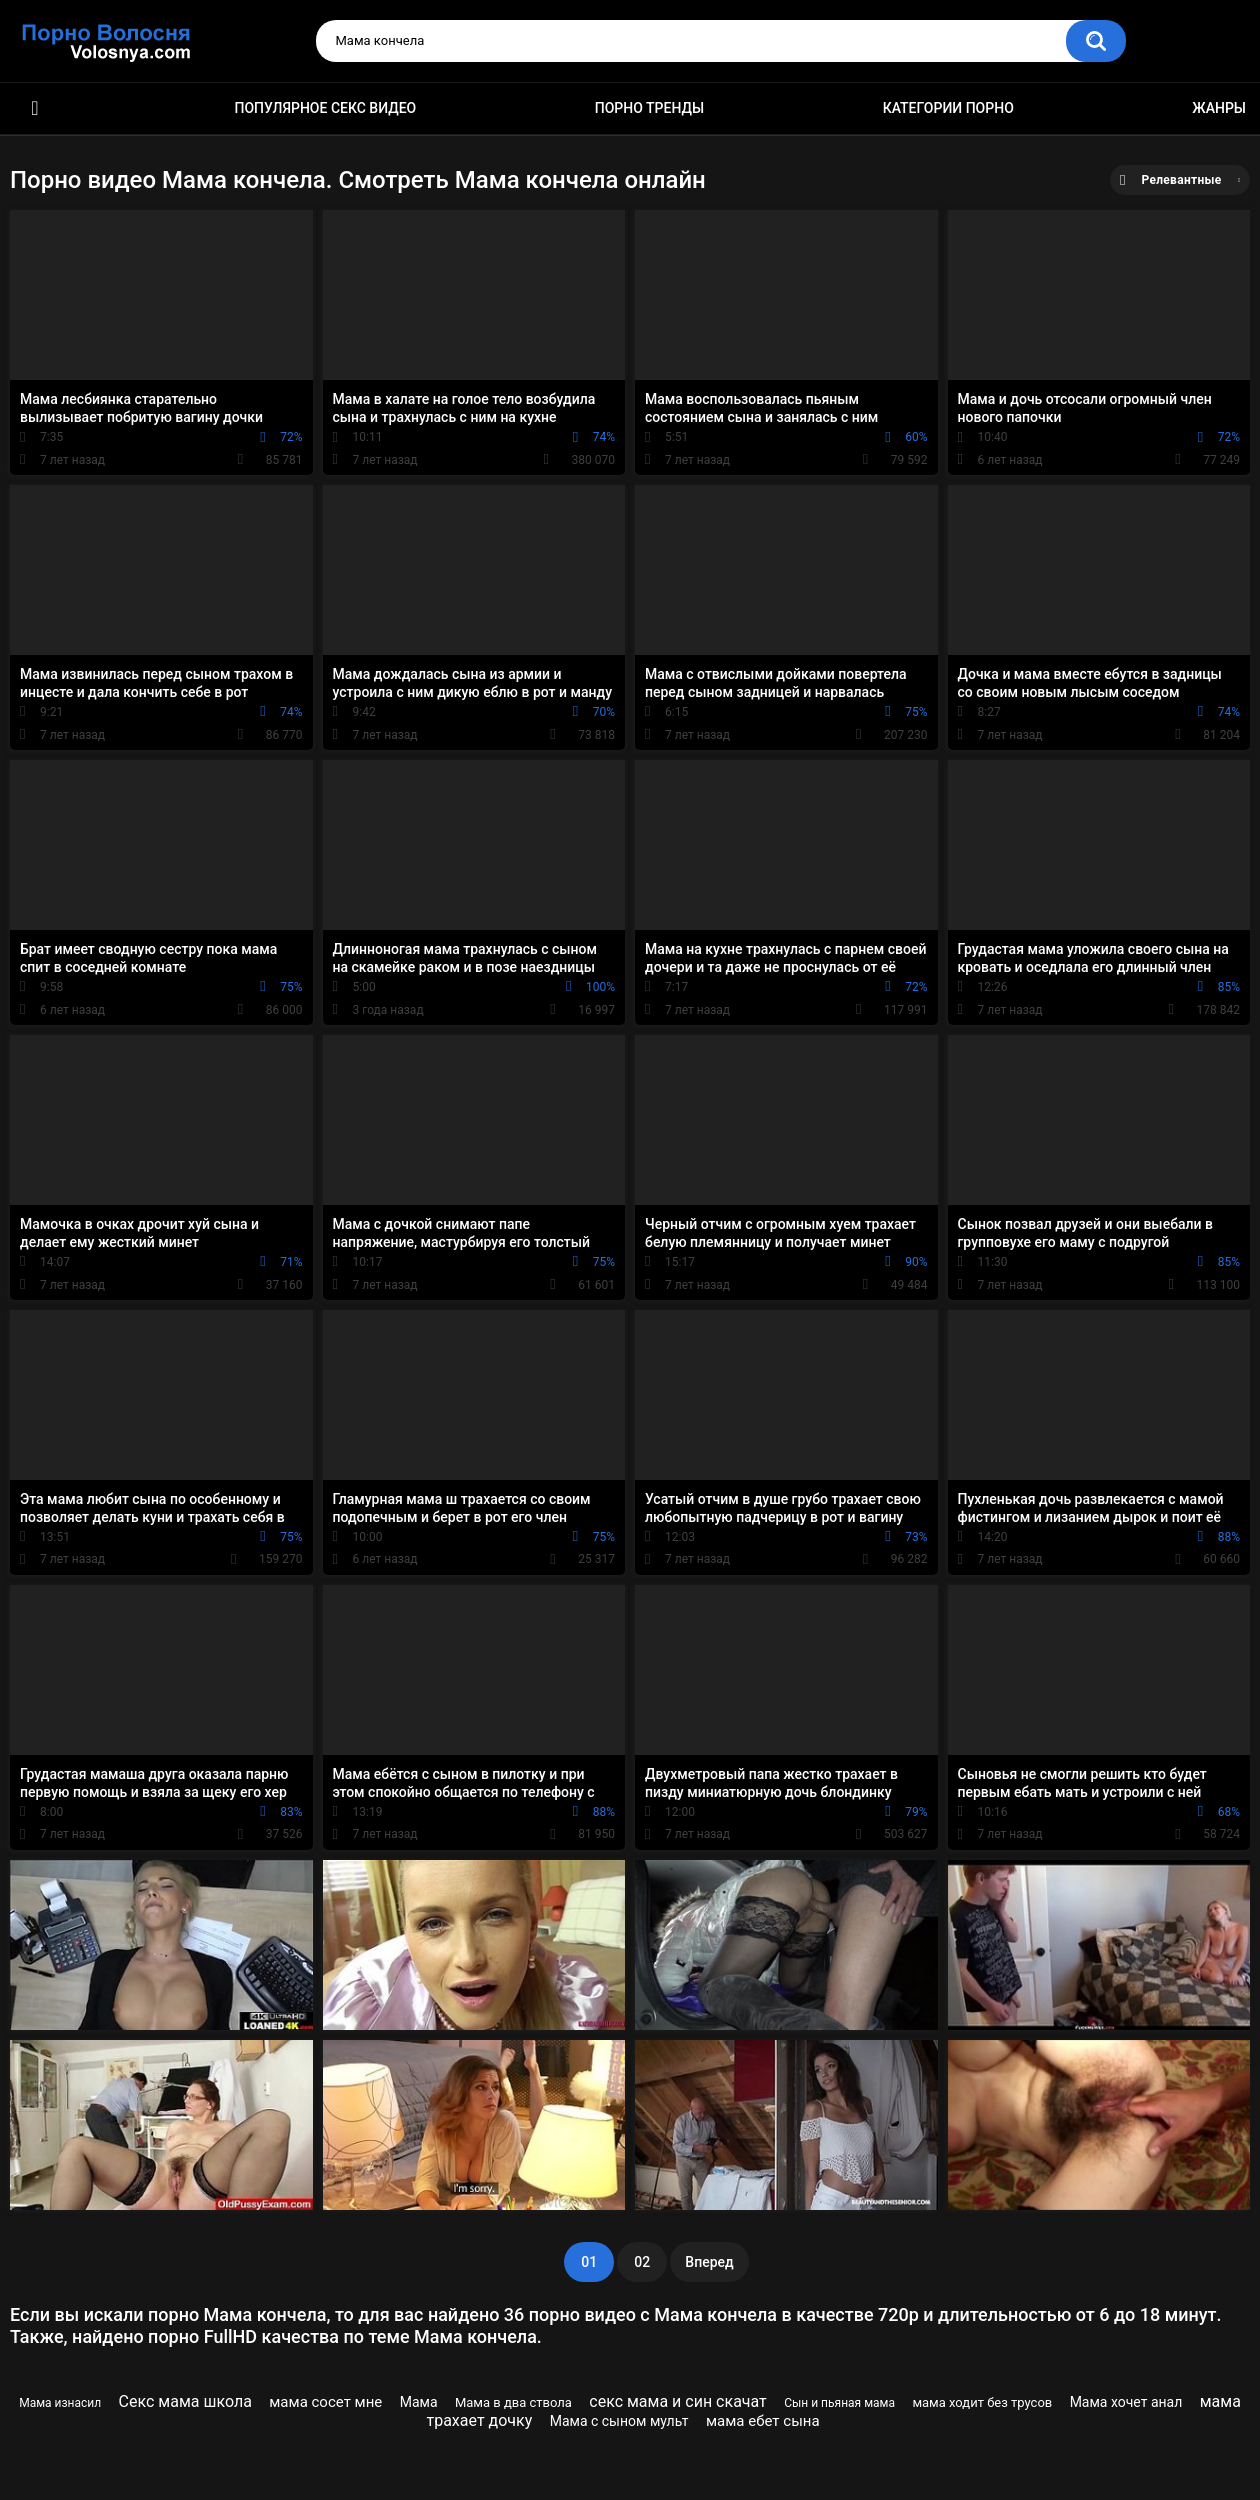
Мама (419, 2402)
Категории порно (948, 108)
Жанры (1219, 108)
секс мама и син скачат (678, 2401)
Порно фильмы (35, 108)
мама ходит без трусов (982, 2402)
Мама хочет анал (1126, 2402)
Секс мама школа (185, 2401)
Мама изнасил (60, 2403)
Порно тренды (649, 108)
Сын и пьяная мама (839, 2403)
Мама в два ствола (513, 2402)
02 (642, 2262)
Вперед (709, 2262)
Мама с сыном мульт (619, 2421)
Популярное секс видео (326, 108)
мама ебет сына (763, 2421)
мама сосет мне (325, 2402)
